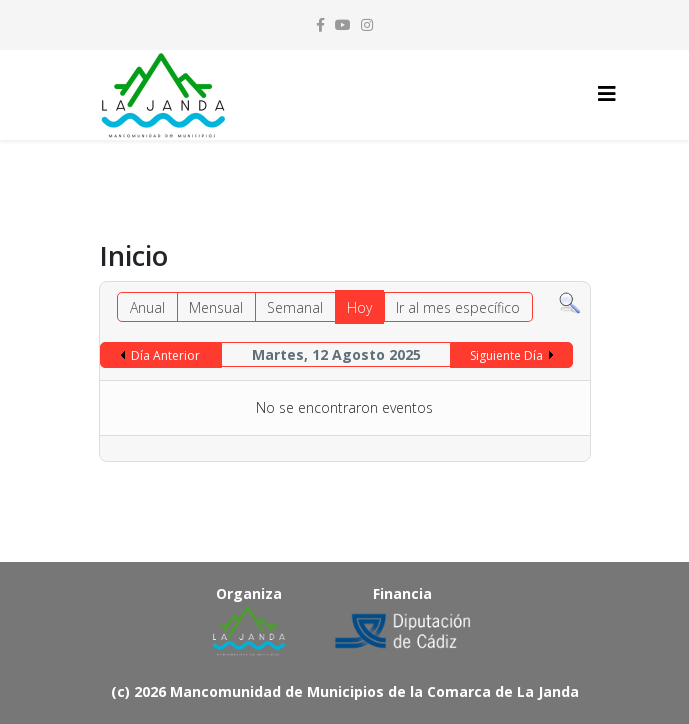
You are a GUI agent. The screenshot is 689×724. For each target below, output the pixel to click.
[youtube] (343, 24)
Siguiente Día (506, 355)
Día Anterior (165, 355)
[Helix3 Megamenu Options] (607, 93)
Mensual (216, 307)
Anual (147, 307)
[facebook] (320, 24)
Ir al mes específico (458, 307)
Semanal (295, 307)
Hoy (359, 307)
